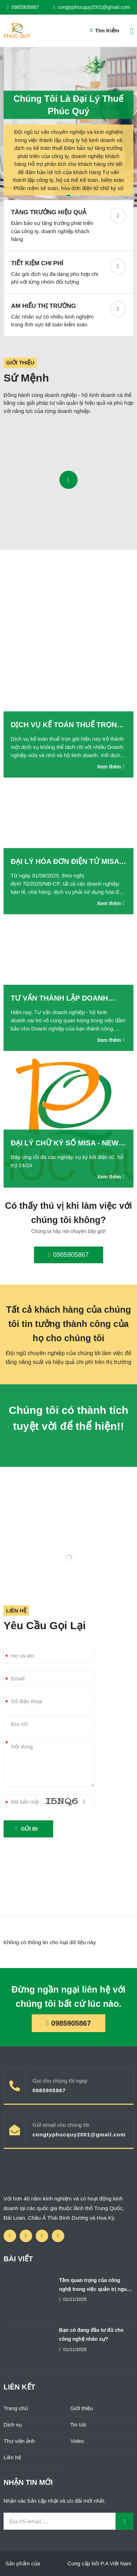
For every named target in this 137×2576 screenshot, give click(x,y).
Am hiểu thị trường (43, 306)
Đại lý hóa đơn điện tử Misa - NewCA (67, 862)
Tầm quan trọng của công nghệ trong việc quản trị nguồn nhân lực (96, 2285)
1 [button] (68, 195)
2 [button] (81, 195)
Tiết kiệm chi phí (37, 263)
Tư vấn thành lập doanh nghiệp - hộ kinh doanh (59, 999)
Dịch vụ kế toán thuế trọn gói (64, 725)
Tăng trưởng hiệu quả (48, 212)
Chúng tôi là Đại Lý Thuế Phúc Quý (69, 101)
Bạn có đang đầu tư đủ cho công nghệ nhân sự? (91, 2334)
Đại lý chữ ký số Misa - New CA (64, 1144)
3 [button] (93, 195)
